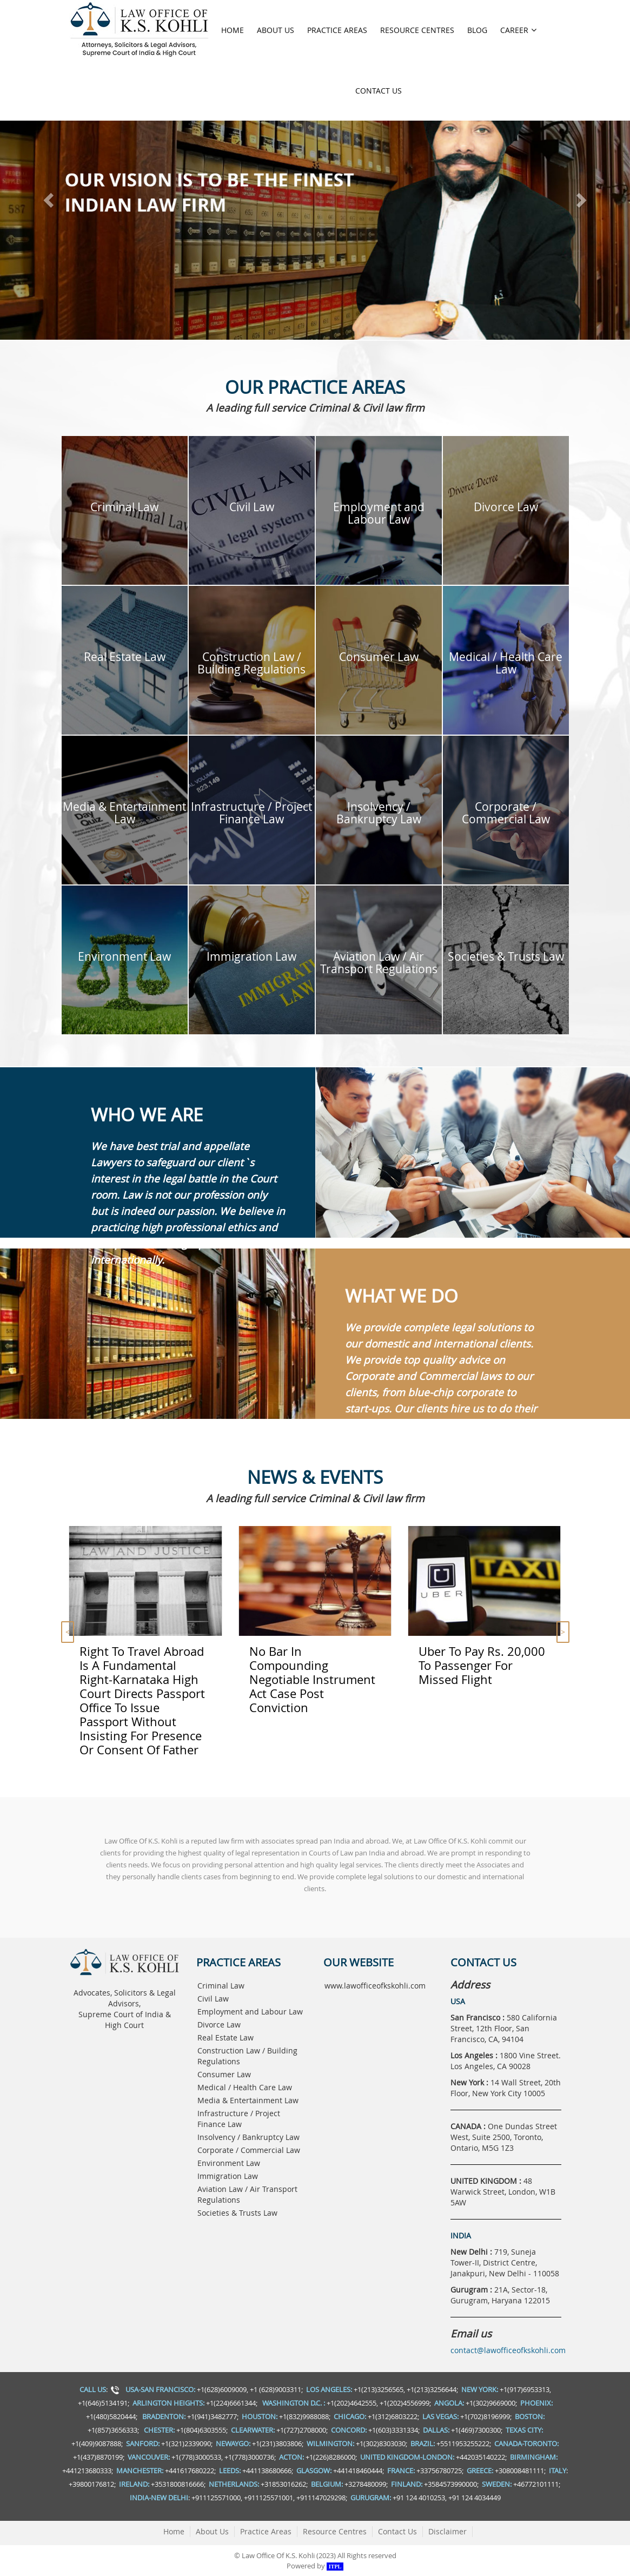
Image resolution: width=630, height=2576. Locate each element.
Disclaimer (447, 2531)
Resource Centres (417, 30)
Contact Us (378, 90)
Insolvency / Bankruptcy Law (248, 2137)
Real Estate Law (225, 2037)
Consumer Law (224, 2074)
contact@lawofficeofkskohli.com (508, 2350)
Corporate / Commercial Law (248, 2150)
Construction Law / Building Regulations (247, 2055)
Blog (477, 30)
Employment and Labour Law (250, 2011)
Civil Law (213, 1998)
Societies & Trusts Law (237, 2213)
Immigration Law (227, 2176)
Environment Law (228, 2163)
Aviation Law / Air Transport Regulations (247, 2194)
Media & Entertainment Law (248, 2100)
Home (232, 30)
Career (518, 30)
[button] (47, 197)
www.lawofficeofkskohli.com (375, 1985)
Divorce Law (219, 2024)
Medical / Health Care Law (244, 2087)
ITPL (335, 2567)
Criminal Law (220, 1985)
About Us (275, 30)
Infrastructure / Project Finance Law (238, 2118)
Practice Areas (337, 30)
